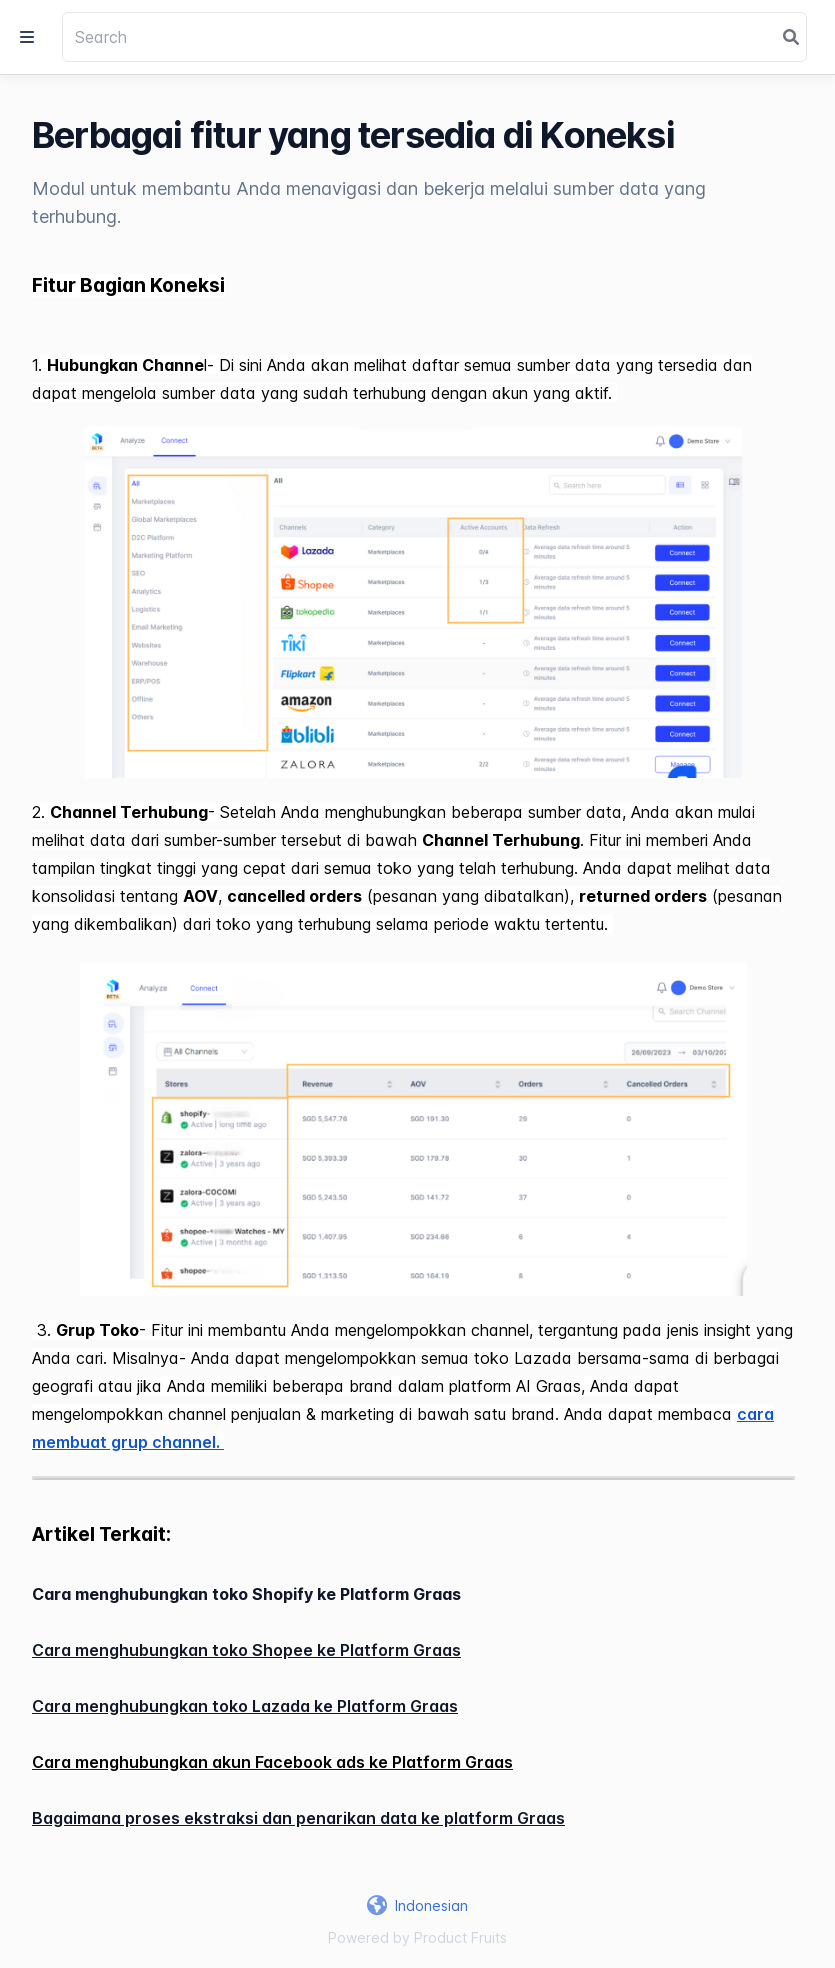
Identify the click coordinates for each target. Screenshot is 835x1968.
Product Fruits (460, 1937)
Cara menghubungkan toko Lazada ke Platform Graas (245, 1706)
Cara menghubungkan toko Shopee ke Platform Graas (246, 1650)
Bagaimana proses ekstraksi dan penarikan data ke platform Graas (298, 1818)
